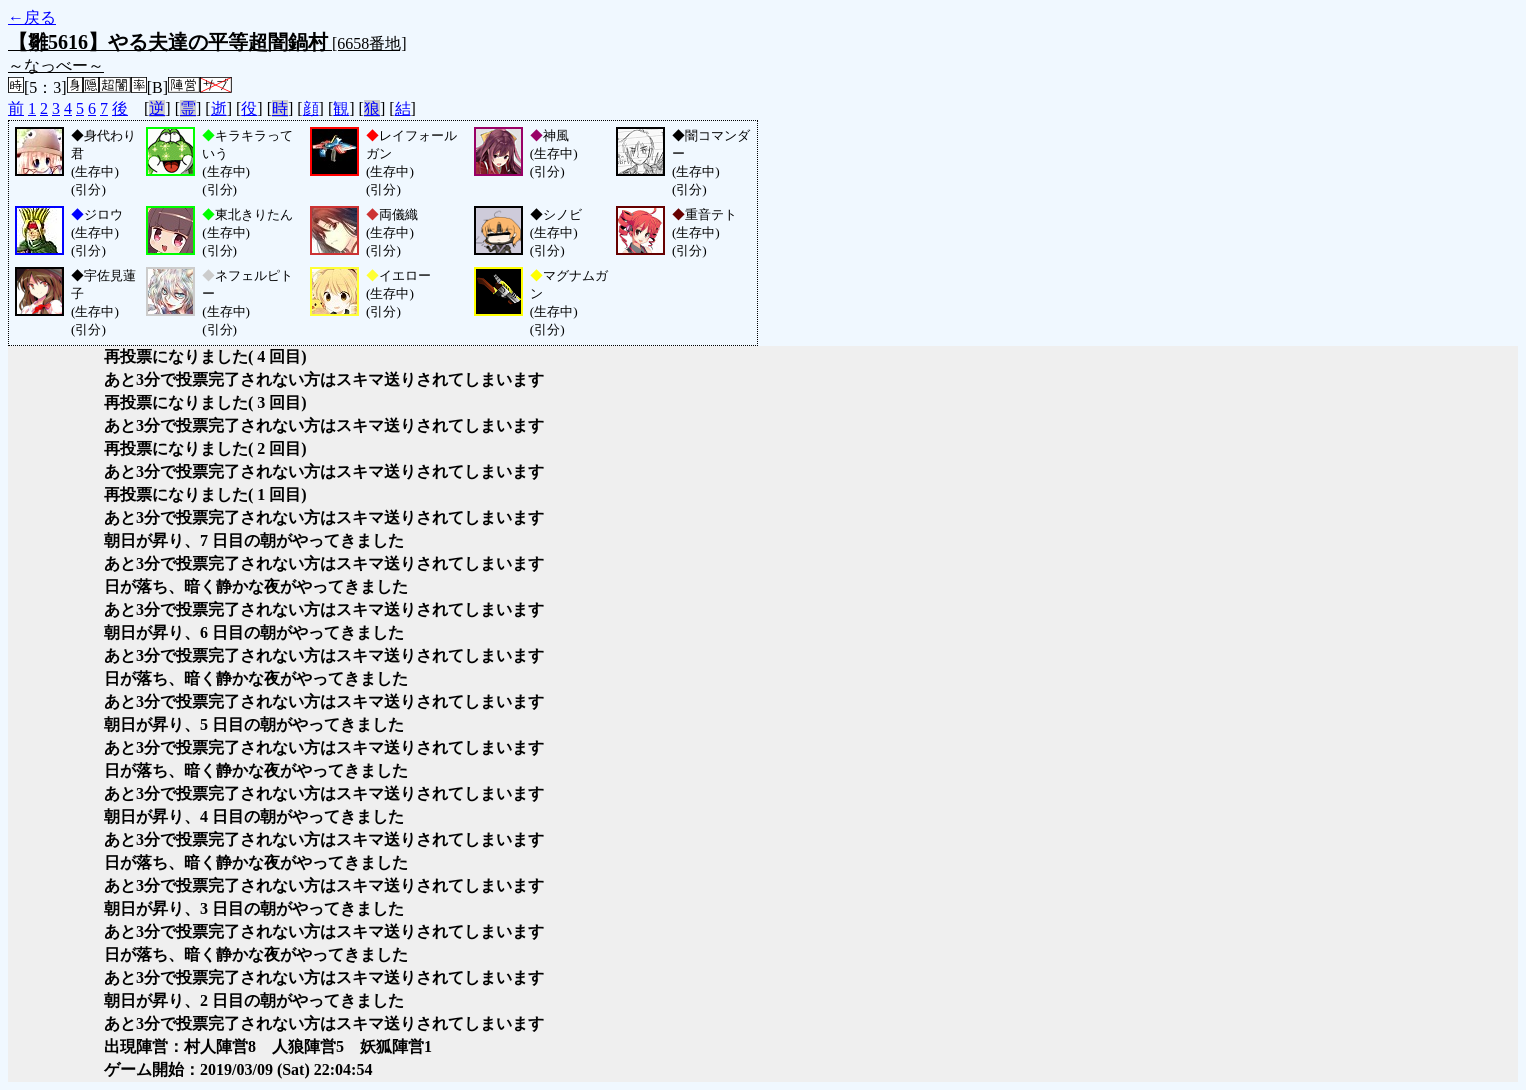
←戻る (32, 17)
